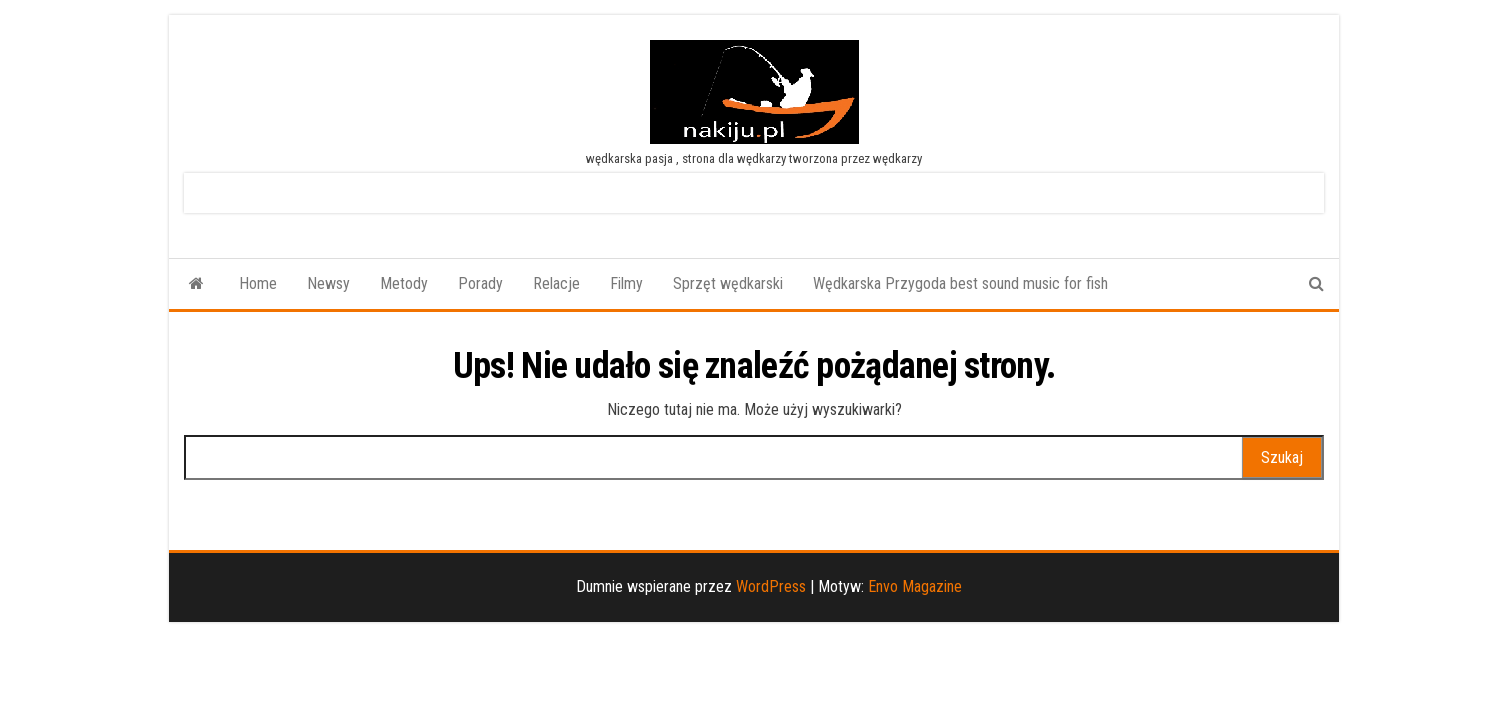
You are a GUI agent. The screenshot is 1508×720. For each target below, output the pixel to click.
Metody (404, 283)
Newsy (328, 283)
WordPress (771, 586)
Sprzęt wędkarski (728, 283)
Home (258, 283)
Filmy (626, 283)
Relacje (556, 283)
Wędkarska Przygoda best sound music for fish (960, 283)
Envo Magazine (915, 586)
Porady (480, 283)
